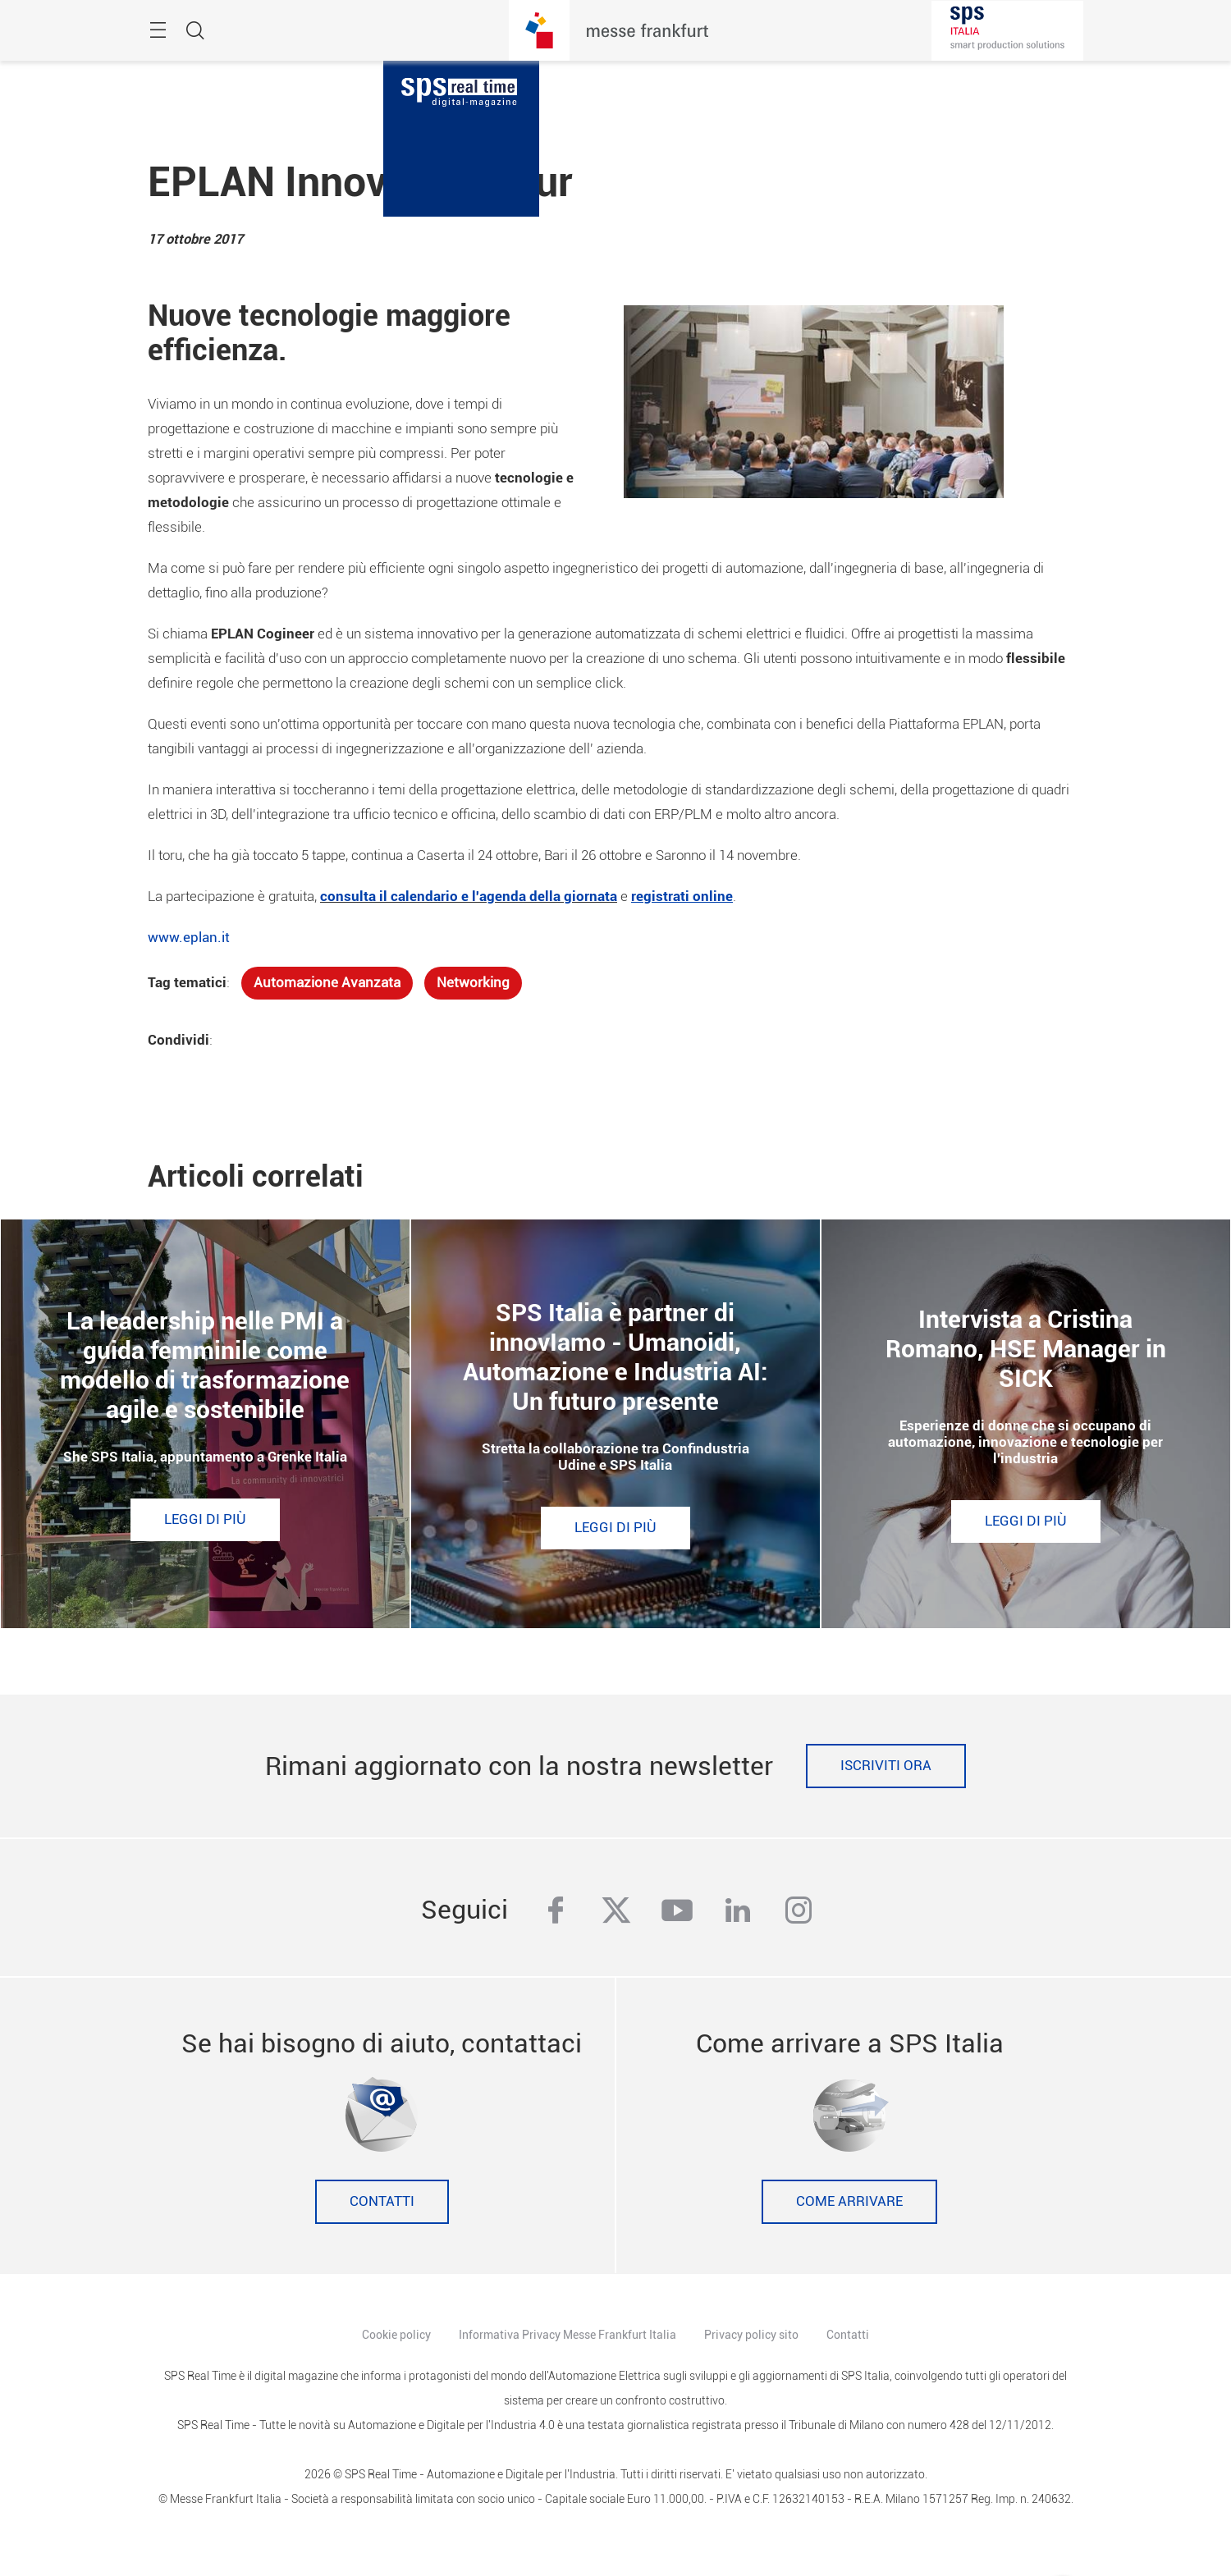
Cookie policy (396, 2334)
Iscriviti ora (885, 1765)
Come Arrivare (849, 2201)
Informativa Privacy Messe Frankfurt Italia (567, 2334)
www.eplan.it (189, 937)
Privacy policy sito (751, 2334)
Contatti (382, 2201)
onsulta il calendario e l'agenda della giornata (472, 896)
